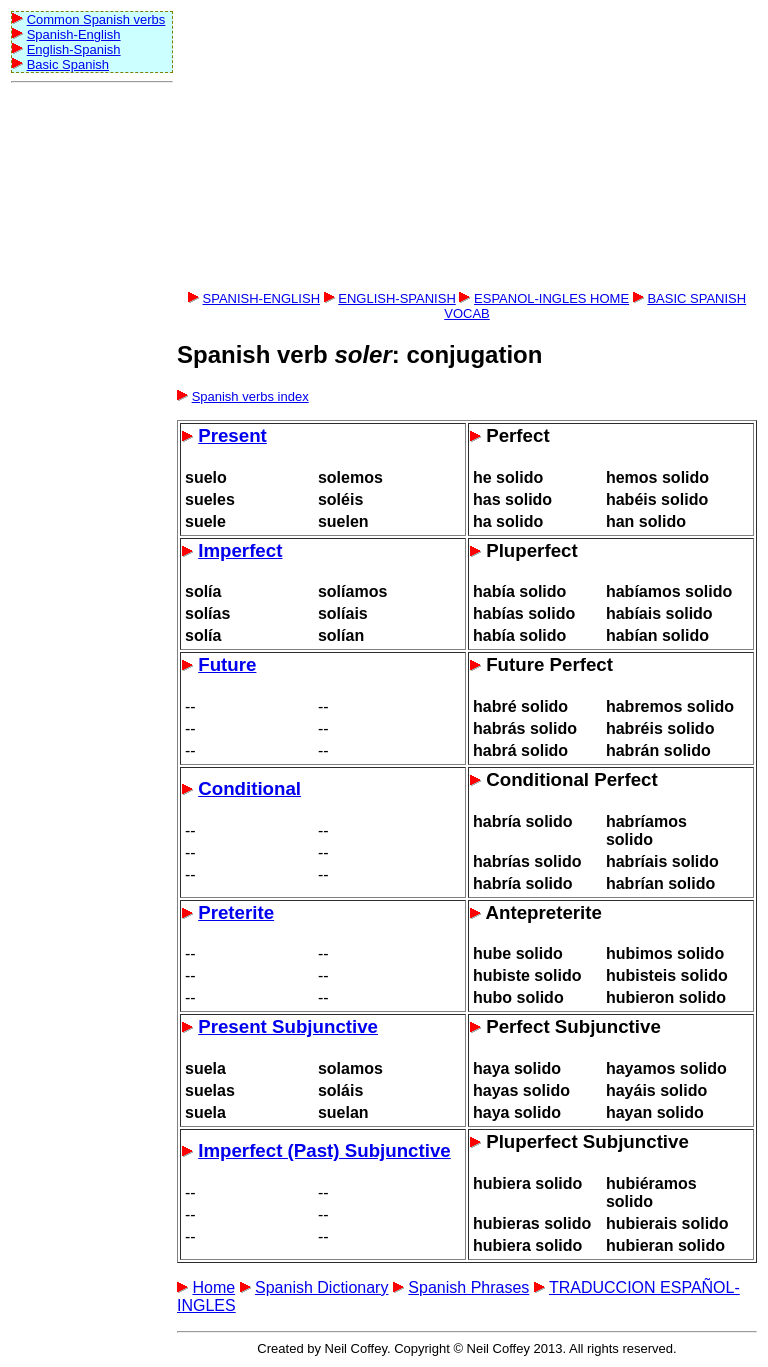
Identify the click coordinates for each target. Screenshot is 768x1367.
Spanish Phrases (468, 1287)
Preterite (236, 912)
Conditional (249, 788)
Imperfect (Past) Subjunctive (324, 1150)
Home (213, 1287)
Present (232, 435)
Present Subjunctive (288, 1026)
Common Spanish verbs (96, 19)
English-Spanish (74, 49)
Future (227, 664)
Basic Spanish (68, 64)
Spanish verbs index (250, 396)
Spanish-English (74, 34)
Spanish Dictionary (321, 1287)
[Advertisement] (91, 391)
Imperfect (240, 550)
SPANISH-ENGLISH (262, 298)
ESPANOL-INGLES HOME (551, 298)
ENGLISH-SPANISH (397, 298)
